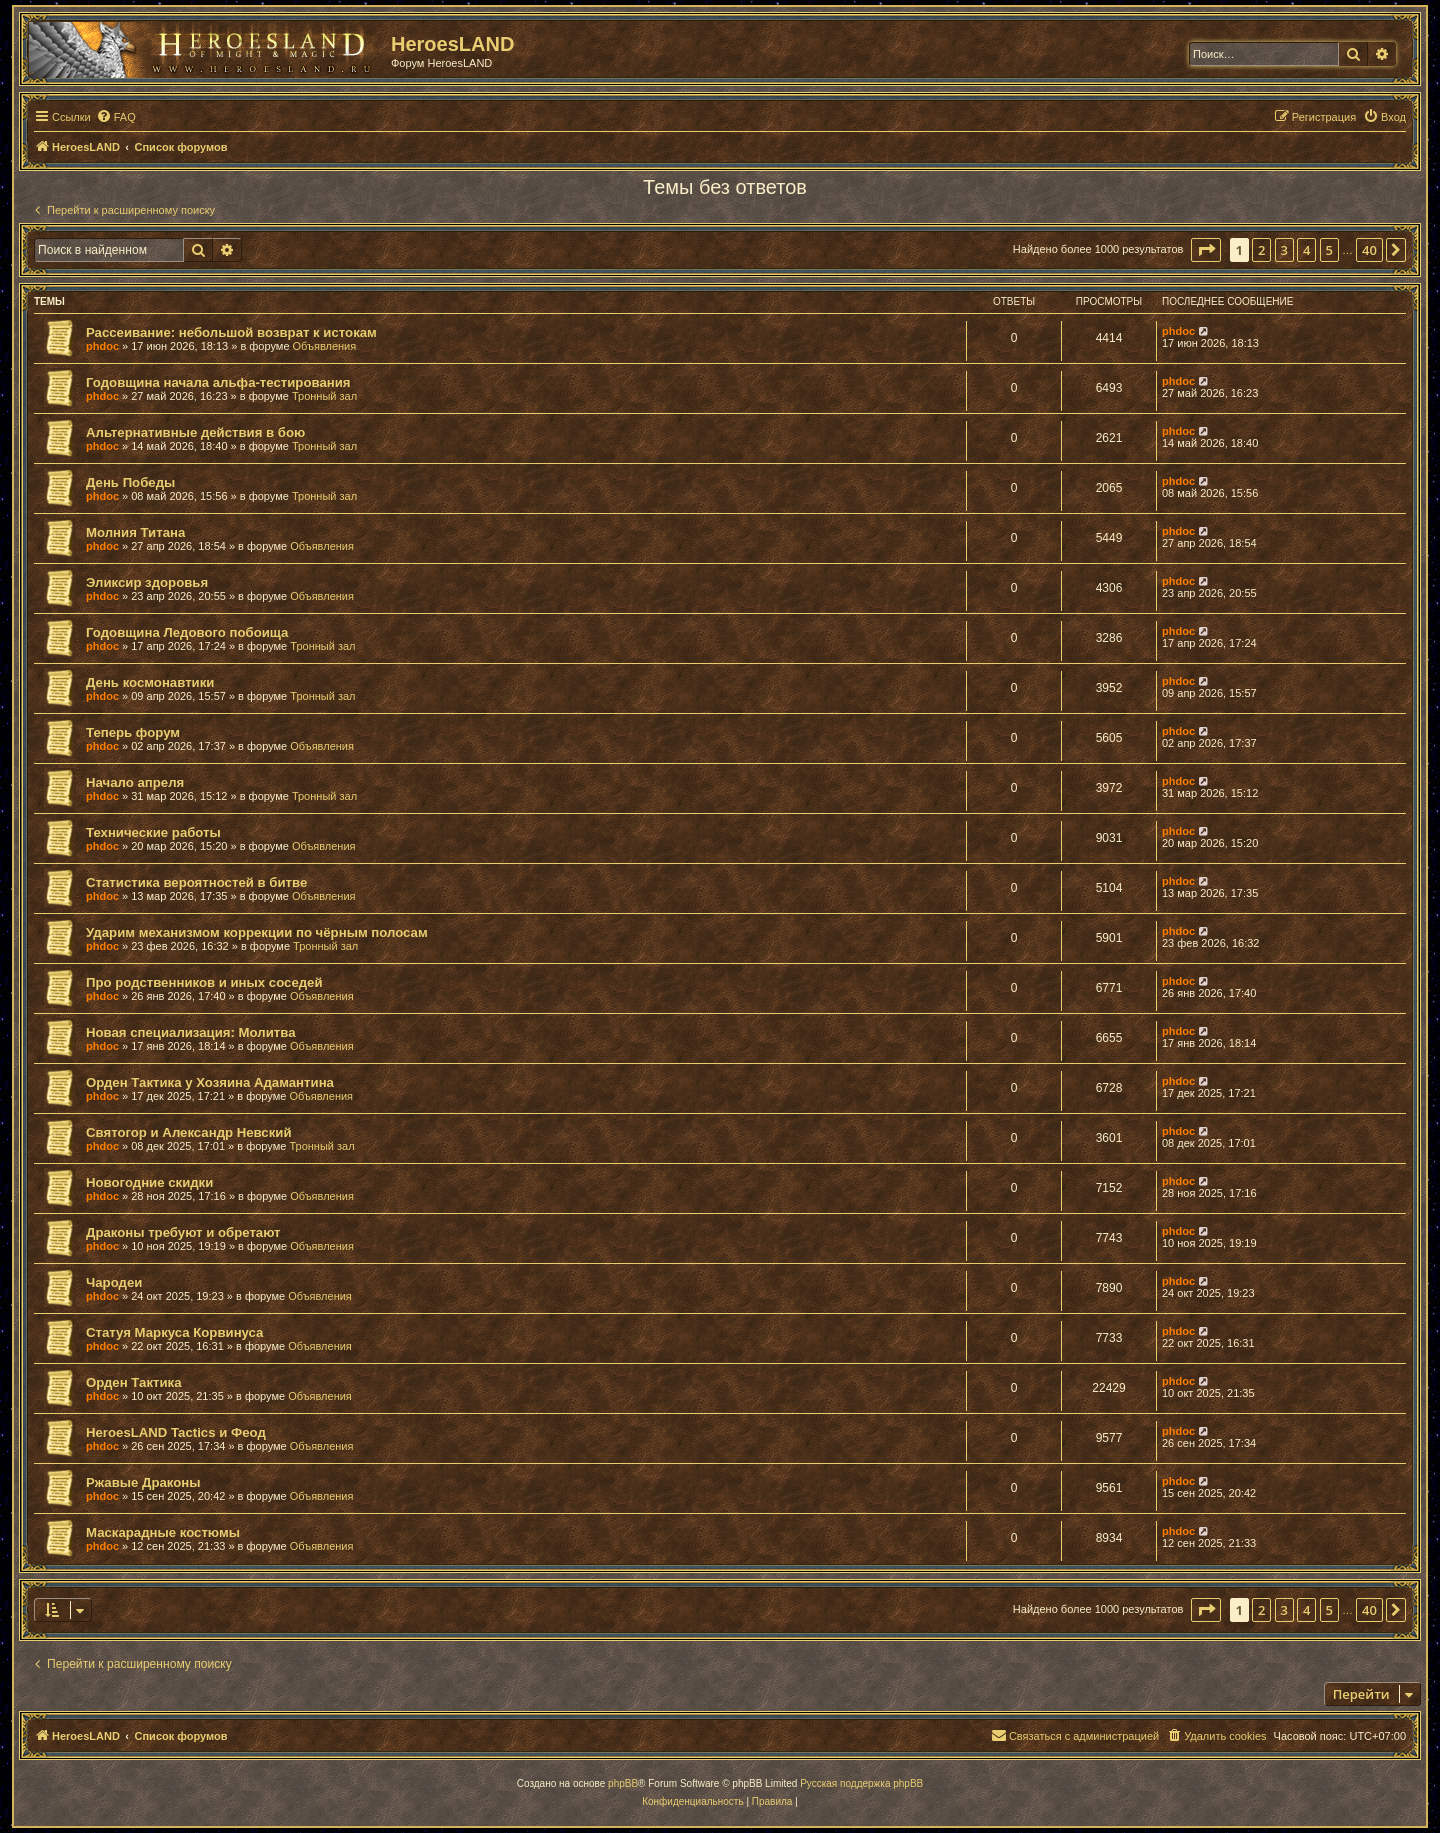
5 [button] (1329, 250)
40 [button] (1369, 250)
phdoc (102, 346)
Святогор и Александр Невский (189, 1132)
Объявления (325, 346)
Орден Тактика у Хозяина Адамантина (210, 1082)
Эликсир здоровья (147, 582)
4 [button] (1306, 250)
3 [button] (1284, 250)
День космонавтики (150, 682)
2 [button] (1261, 250)
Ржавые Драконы (143, 1482)
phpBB (623, 1783)
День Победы (130, 482)
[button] (1206, 250)
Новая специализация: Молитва (190, 1032)
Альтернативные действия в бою (195, 432)
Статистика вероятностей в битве (196, 882)
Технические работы (153, 832)
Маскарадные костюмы (163, 1532)
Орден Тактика (133, 1382)
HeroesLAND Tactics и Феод (176, 1432)
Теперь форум (133, 732)
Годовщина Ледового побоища (187, 632)
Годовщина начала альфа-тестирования (218, 382)
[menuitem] (116, 117)
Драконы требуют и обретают (183, 1232)
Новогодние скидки (149, 1182)
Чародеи (114, 1282)
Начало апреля (135, 782)
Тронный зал (324, 396)
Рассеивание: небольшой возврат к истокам (231, 332)
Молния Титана (135, 532)
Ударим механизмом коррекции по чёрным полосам (257, 932)
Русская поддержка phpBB (861, 1783)
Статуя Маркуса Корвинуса (174, 1332)
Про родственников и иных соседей (204, 982)
